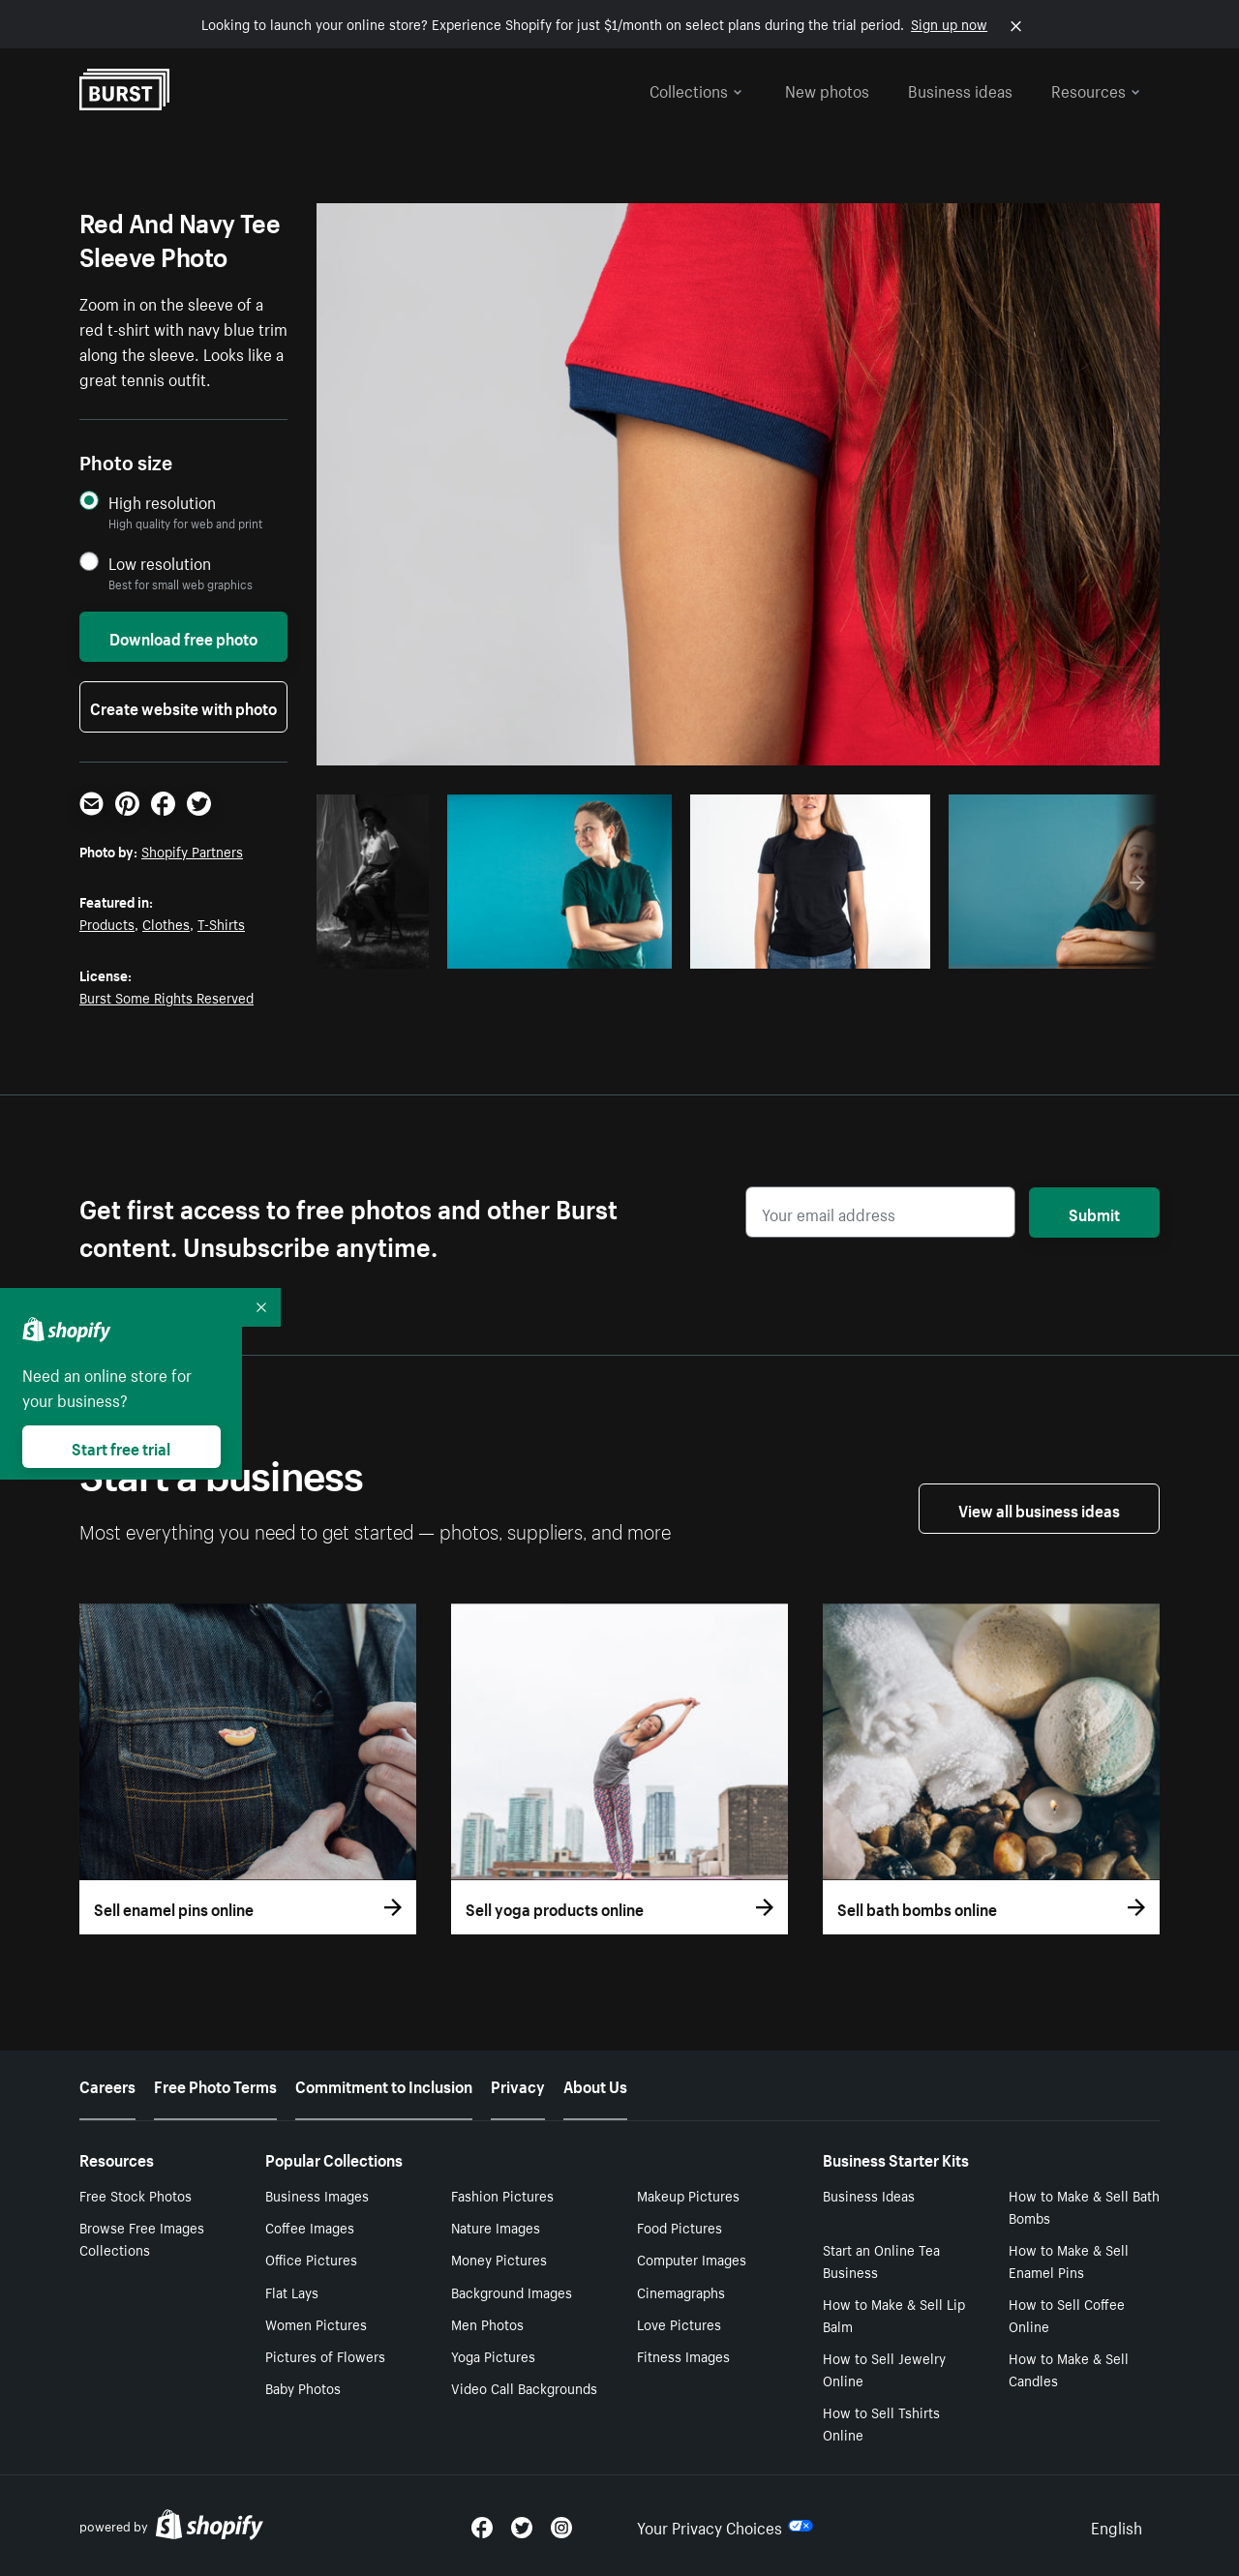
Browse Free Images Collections (141, 2238)
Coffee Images (309, 2226)
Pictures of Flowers (325, 2355)
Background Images (511, 2291)
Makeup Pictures (688, 2194)
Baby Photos (303, 2387)
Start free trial (121, 1446)
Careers (107, 2084)
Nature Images (495, 2226)
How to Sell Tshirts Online (881, 2422)
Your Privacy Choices (725, 2525)
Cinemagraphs (681, 2291)
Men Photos (487, 2323)
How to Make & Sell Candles (1069, 2368)
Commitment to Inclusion (383, 2084)
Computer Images (691, 2258)
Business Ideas (869, 2194)
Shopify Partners (192, 850)
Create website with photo (183, 706)
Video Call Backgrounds (524, 2387)
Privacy (518, 2084)
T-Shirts (221, 923)
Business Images (317, 2194)
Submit (1094, 1212)
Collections (696, 89)
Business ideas (960, 89)
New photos (827, 89)
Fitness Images (683, 2355)
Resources (1095, 89)
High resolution (162, 502)
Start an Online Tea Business (881, 2260)
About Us (595, 2084)
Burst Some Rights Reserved (166, 996)
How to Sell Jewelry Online (884, 2368)
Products (107, 923)
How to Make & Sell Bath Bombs (1084, 2206)
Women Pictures (316, 2323)
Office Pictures (311, 2258)
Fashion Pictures (502, 2194)
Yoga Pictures (493, 2355)
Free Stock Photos (135, 2194)
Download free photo (183, 636)
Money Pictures (499, 2258)
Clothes (166, 923)
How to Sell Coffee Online (1067, 2314)
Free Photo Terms (215, 2084)
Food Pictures (679, 2226)
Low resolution (159, 563)
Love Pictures (679, 2323)
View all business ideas (1039, 1508)
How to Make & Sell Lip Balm (894, 2314)
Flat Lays (291, 2291)
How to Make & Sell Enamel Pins (1069, 2260)
